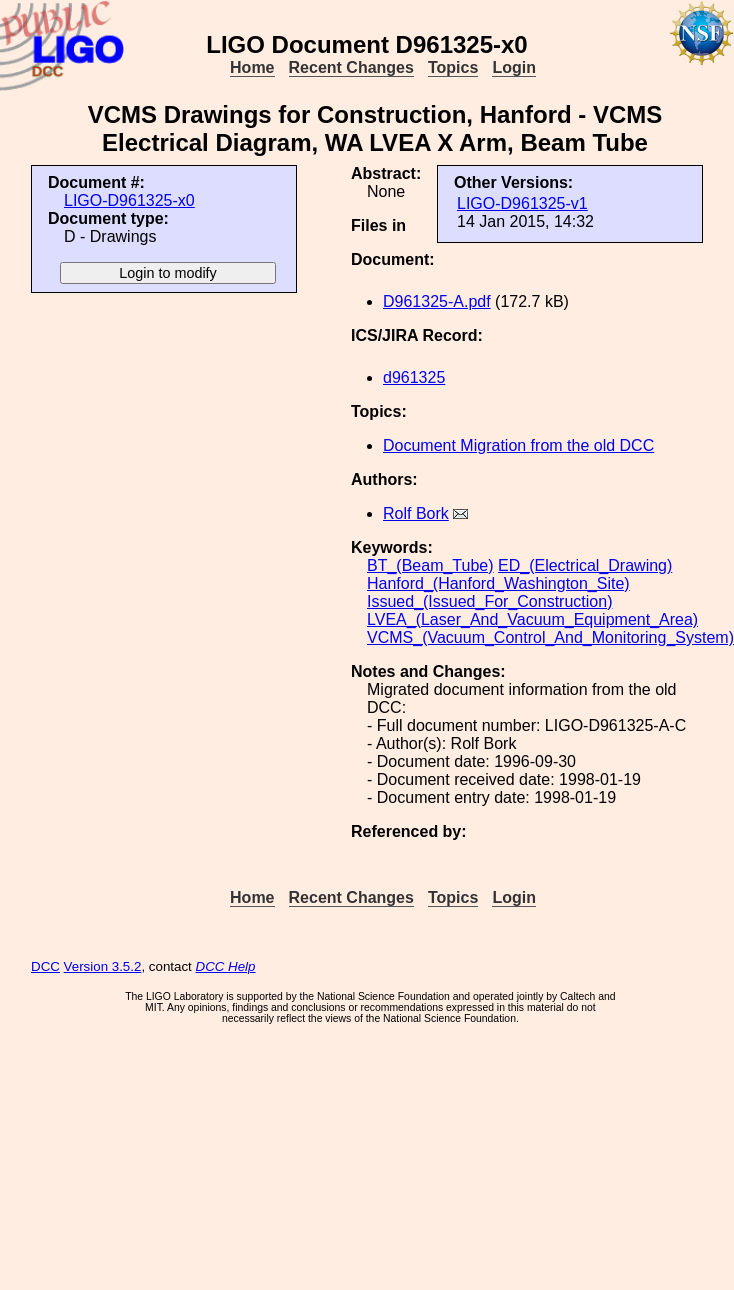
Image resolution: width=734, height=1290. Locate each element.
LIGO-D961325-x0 (129, 200)
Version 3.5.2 (103, 966)
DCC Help (226, 966)
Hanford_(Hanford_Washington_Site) (498, 583)
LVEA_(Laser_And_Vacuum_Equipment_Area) (532, 619)
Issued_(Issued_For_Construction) (489, 601)
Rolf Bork (416, 513)
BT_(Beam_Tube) (430, 565)
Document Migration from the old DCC (518, 445)
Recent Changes (351, 67)
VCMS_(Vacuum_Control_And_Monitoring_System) (550, 637)
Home (252, 67)
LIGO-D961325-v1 (522, 203)
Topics (453, 67)
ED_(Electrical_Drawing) (585, 565)
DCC (45, 966)
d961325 (414, 377)
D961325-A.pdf (437, 301)
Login (514, 67)
